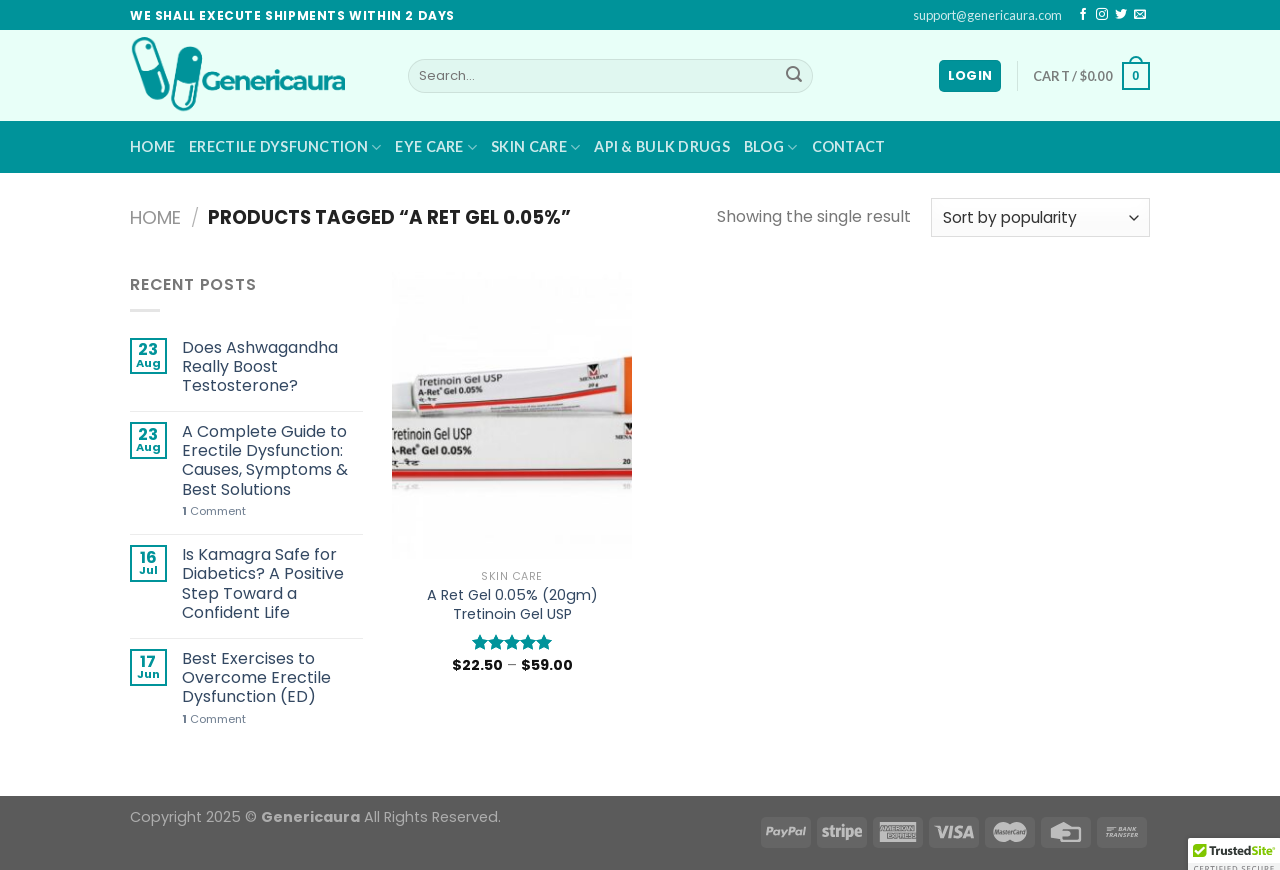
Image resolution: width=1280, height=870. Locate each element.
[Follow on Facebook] (1083, 15)
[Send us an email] (1140, 15)
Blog (771, 147)
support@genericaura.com (987, 15)
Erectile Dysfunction (285, 147)
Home (152, 146)
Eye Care (436, 147)
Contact (849, 146)
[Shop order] (1040, 217)
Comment (214, 511)
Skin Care (535, 147)
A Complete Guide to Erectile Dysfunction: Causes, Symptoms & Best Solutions (265, 460)
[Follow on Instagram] (1102, 15)
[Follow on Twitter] (1121, 15)
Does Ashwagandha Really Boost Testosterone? (260, 367)
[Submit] (794, 76)
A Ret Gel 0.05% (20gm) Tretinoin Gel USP (512, 604)
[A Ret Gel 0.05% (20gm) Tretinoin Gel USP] (512, 415)
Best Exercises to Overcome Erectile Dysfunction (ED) (256, 678)
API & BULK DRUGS (662, 146)
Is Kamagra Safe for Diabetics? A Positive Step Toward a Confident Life (263, 583)
